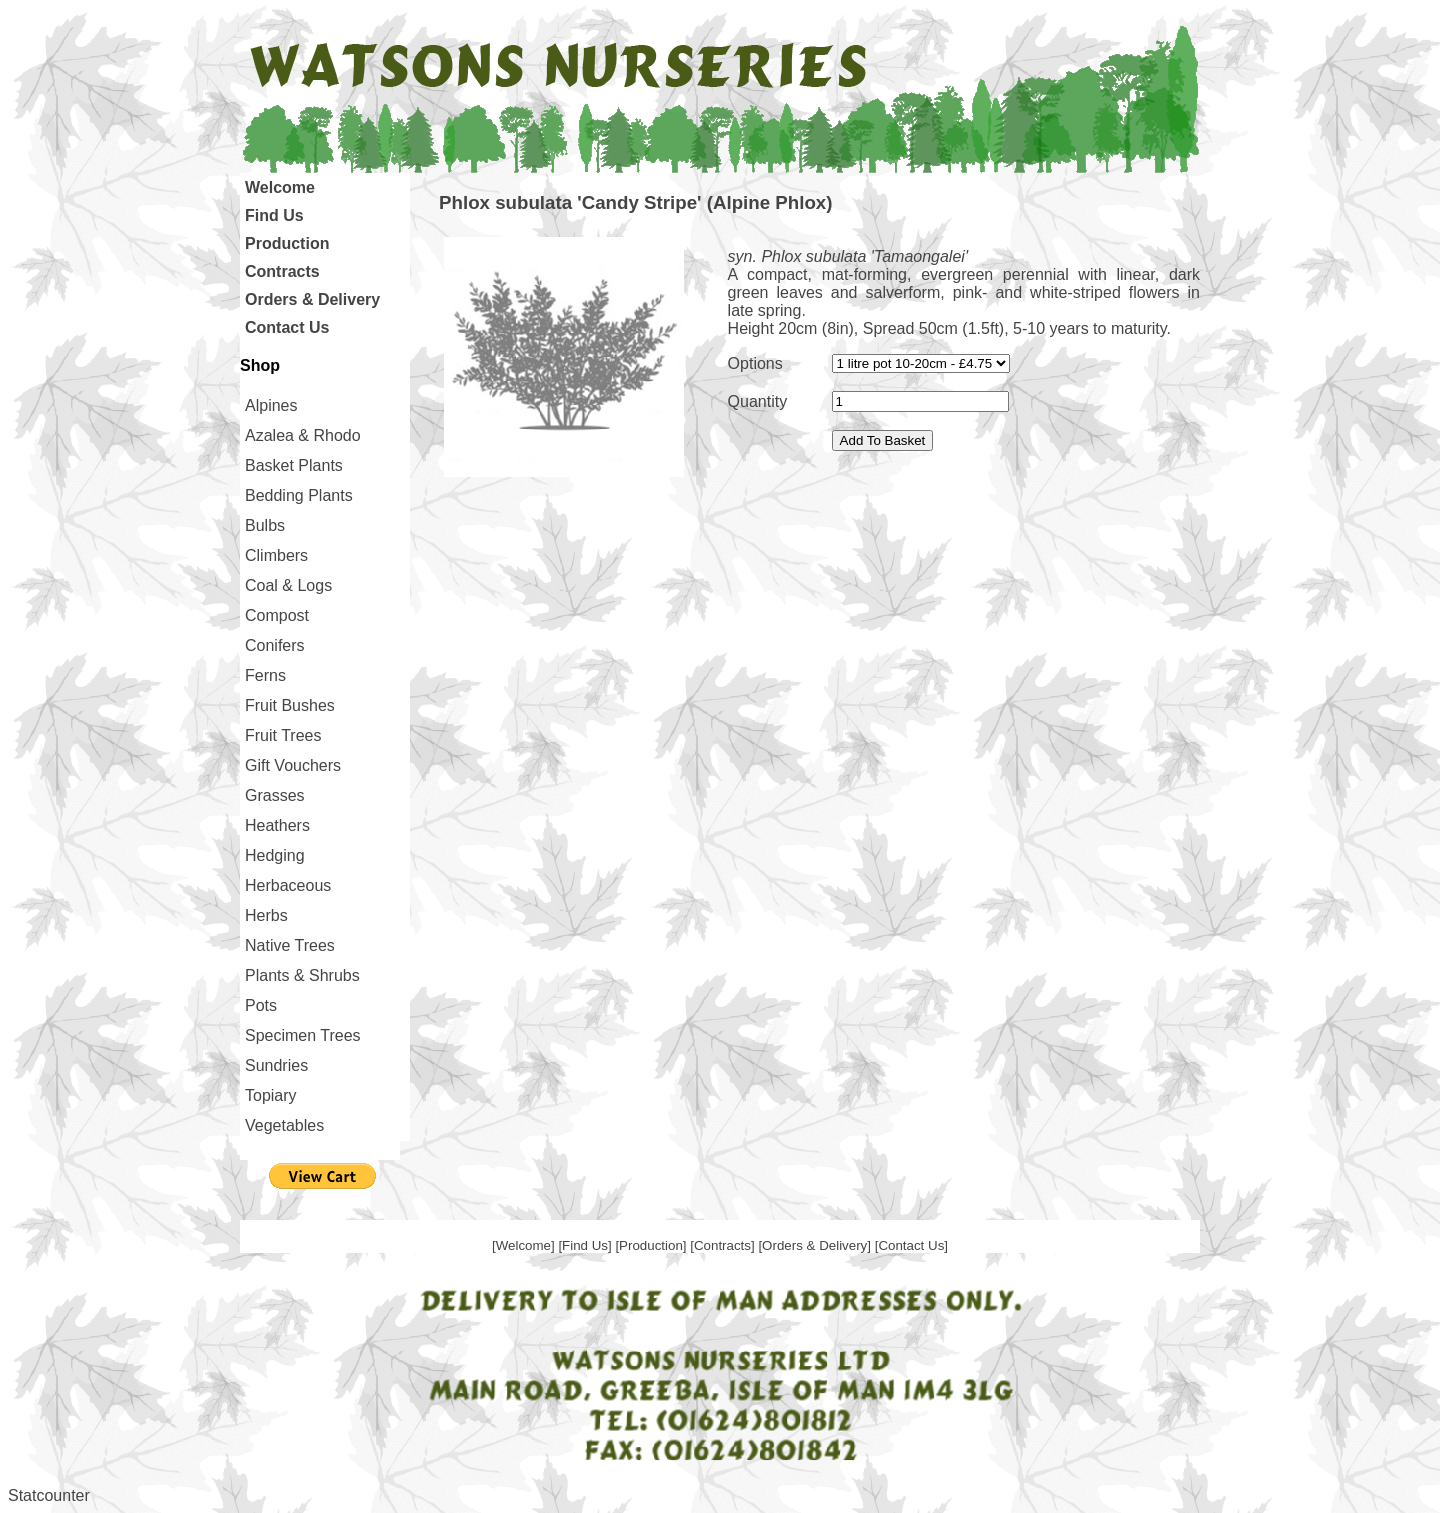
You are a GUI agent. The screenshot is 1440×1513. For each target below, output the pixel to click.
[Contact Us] (911, 1245)
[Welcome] (525, 1245)
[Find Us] (586, 1245)
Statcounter (49, 1495)
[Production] (652, 1245)
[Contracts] (724, 1245)
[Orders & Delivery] (816, 1245)
